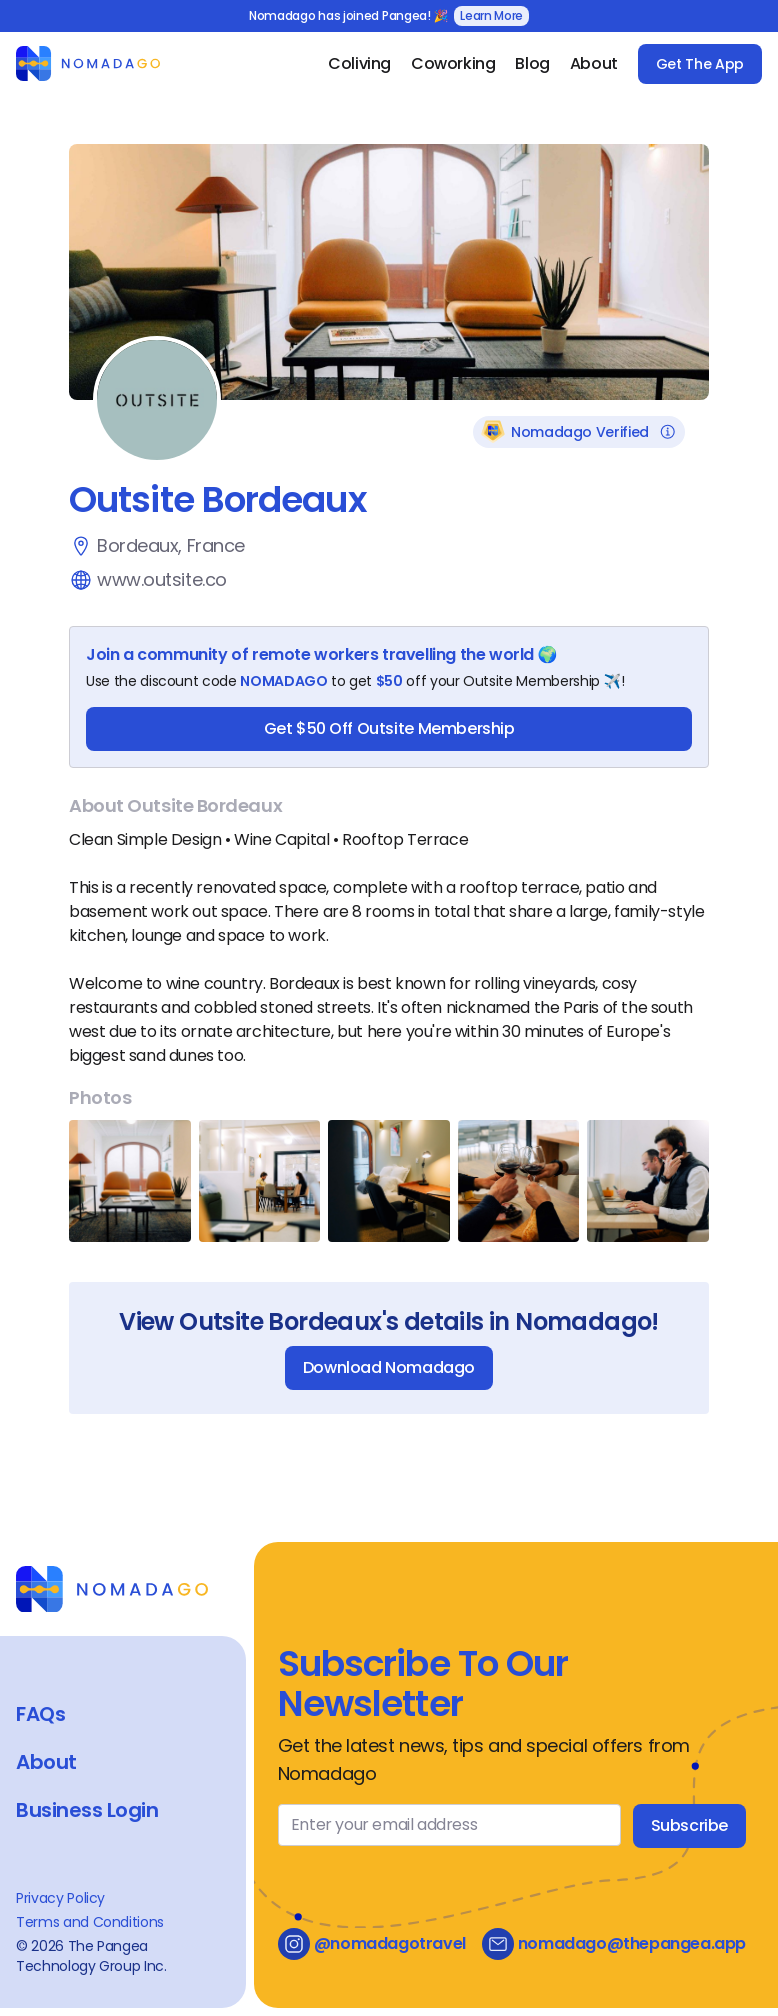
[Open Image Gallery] (130, 1181)
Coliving (359, 63)
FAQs (40, 1714)
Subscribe (689, 1825)
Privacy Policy (60, 1898)
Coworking (453, 63)
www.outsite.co (162, 579)
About (594, 63)
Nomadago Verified (579, 432)
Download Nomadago (389, 1367)
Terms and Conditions (90, 1922)
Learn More (491, 15)
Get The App (700, 64)
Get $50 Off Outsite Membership (389, 728)
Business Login (87, 1810)
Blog (532, 63)
